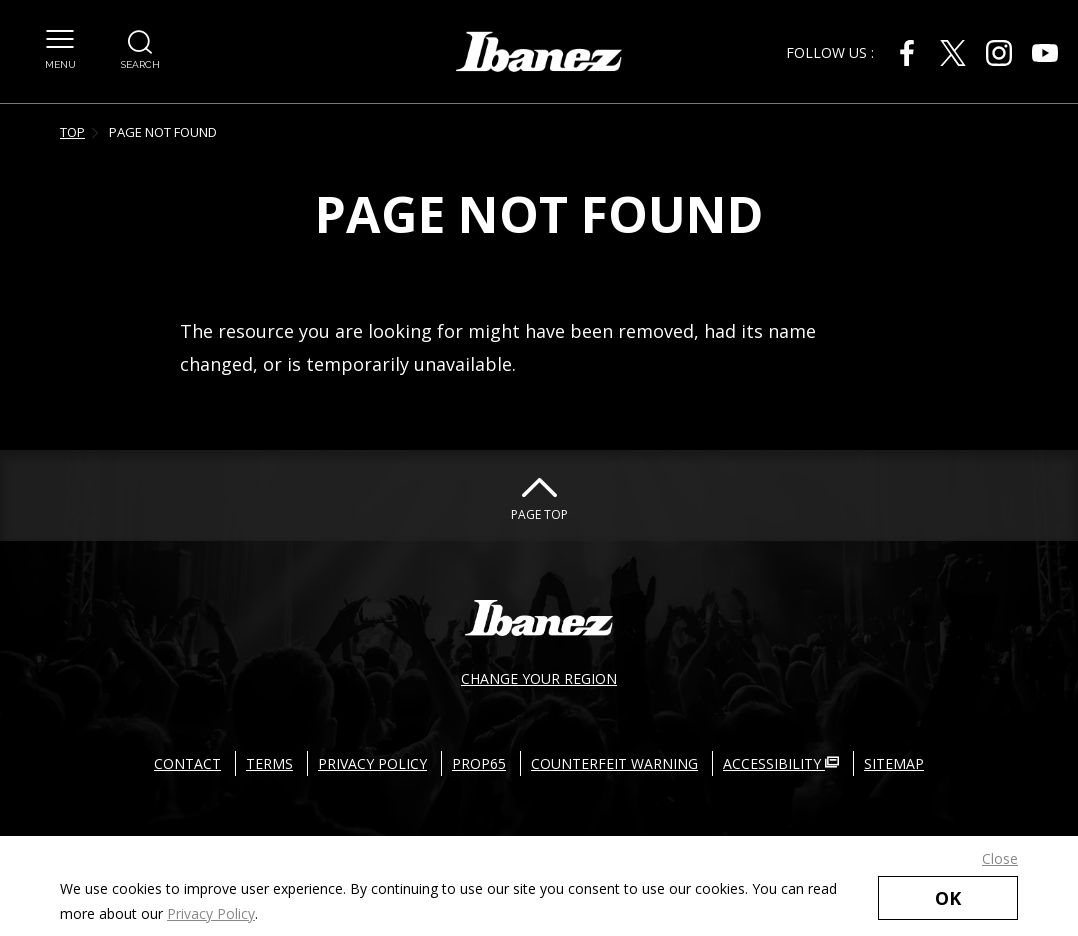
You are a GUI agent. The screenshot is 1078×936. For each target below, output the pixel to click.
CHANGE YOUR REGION (539, 678)
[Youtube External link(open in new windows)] (1045, 53)
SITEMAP (894, 763)
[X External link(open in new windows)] (953, 53)
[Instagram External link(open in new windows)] (999, 53)
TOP (72, 132)
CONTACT (187, 763)
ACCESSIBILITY (781, 763)
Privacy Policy (211, 913)
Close (1000, 858)
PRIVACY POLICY (372, 763)
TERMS (269, 763)
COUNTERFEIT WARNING (614, 763)
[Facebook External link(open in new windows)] (907, 53)
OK (948, 898)
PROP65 (479, 763)
